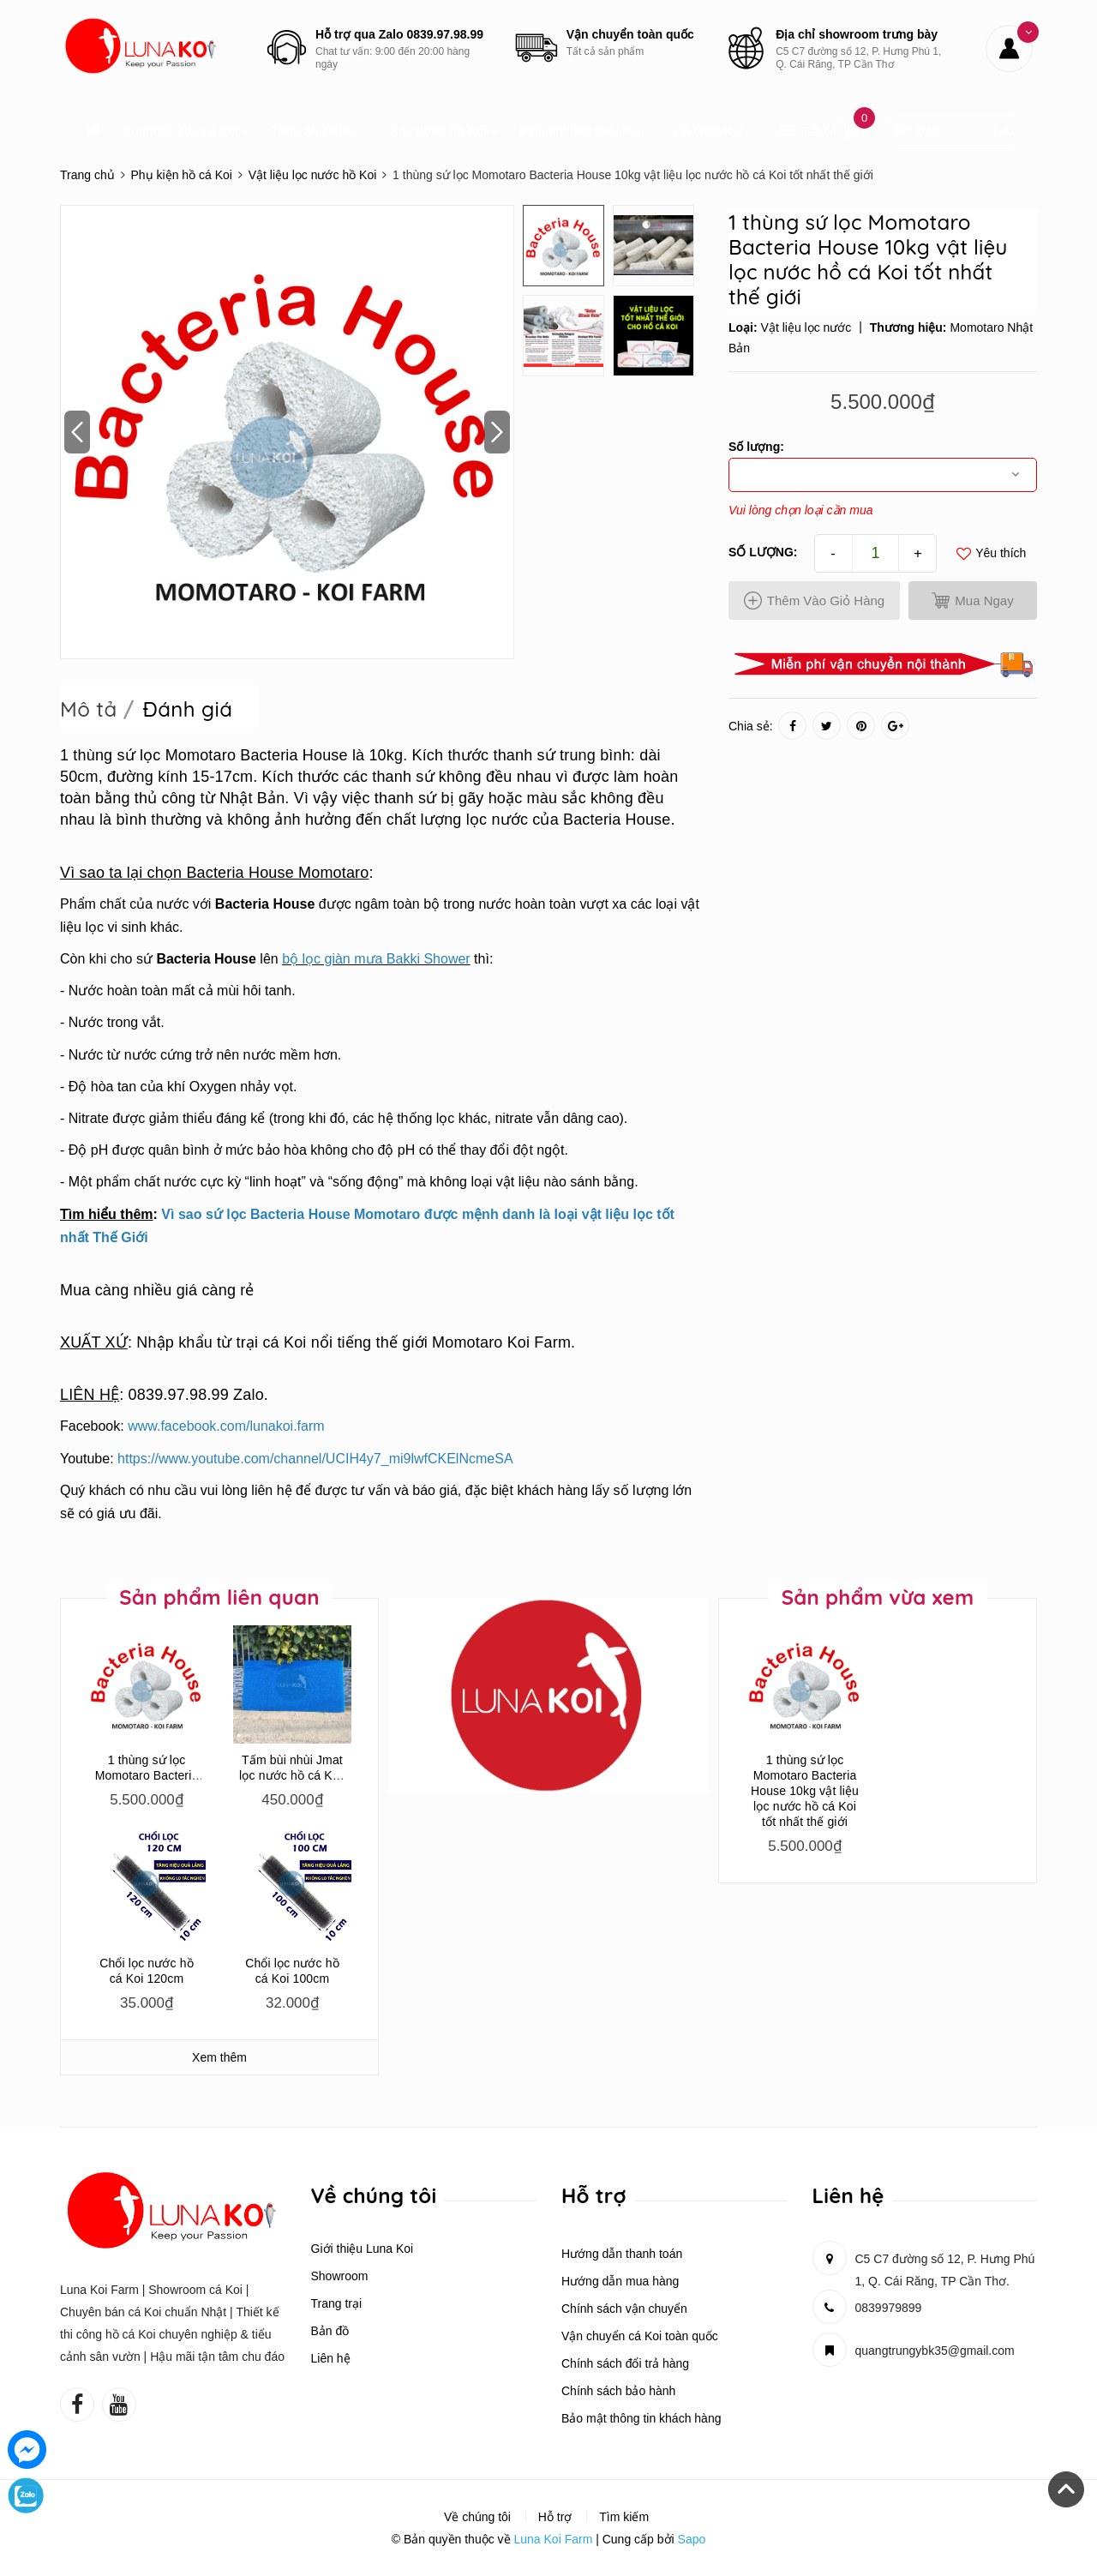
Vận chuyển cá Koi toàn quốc (639, 2336)
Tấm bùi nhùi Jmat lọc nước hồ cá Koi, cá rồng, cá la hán (292, 1775)
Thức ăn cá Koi (320, 130)
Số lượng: (762, 552)
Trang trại (337, 2303)
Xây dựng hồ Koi (444, 130)
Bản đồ (330, 2331)
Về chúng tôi (477, 2517)
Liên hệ (331, 2358)
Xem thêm (219, 2057)
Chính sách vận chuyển (624, 2308)
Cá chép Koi (714, 130)
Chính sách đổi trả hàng (625, 2363)
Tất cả (818, 130)
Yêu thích (991, 553)
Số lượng (754, 446)
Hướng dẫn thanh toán (621, 2254)
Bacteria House (265, 904)
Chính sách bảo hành (618, 2391)
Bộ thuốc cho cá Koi (186, 130)
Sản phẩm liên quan (219, 1597)
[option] (287, 432)
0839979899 (888, 2308)
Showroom (340, 2276)
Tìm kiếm (624, 2517)
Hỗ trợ (555, 2517)
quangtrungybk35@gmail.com (935, 2350)
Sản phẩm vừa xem (878, 1597)
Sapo (692, 2539)
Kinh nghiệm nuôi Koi (586, 130)
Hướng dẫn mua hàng (620, 2281)
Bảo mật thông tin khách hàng (641, 2418)
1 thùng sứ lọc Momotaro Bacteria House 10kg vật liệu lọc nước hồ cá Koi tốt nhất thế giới (805, 1790)
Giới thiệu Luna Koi (362, 2248)
